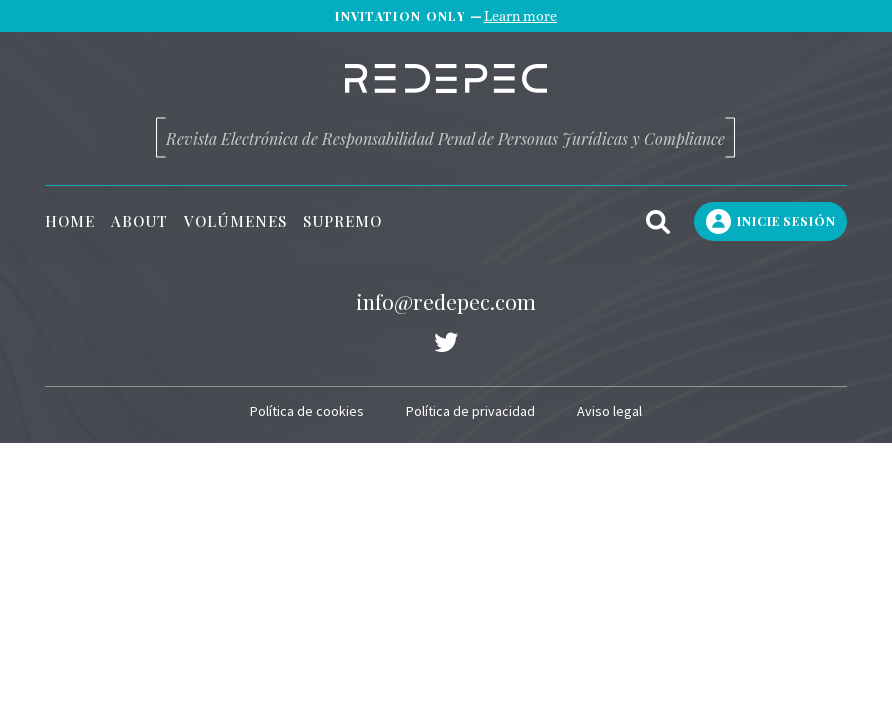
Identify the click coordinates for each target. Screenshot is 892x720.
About (139, 221)
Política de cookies (307, 411)
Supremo (343, 221)
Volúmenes (235, 221)
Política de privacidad (470, 411)
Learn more (520, 16)
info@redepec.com (446, 301)
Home (70, 221)
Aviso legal (609, 411)
